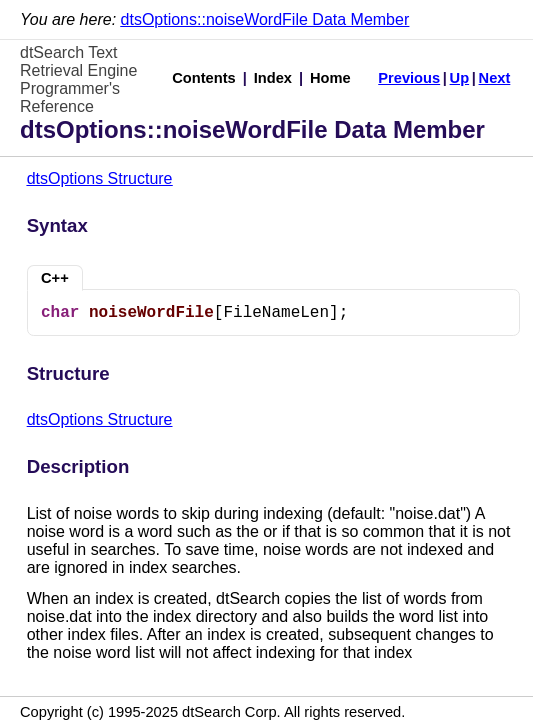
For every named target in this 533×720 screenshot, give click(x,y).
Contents (204, 78)
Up (460, 78)
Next (495, 78)
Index (273, 78)
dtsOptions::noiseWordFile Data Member (265, 19)
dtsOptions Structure (100, 178)
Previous (409, 78)
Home (330, 78)
